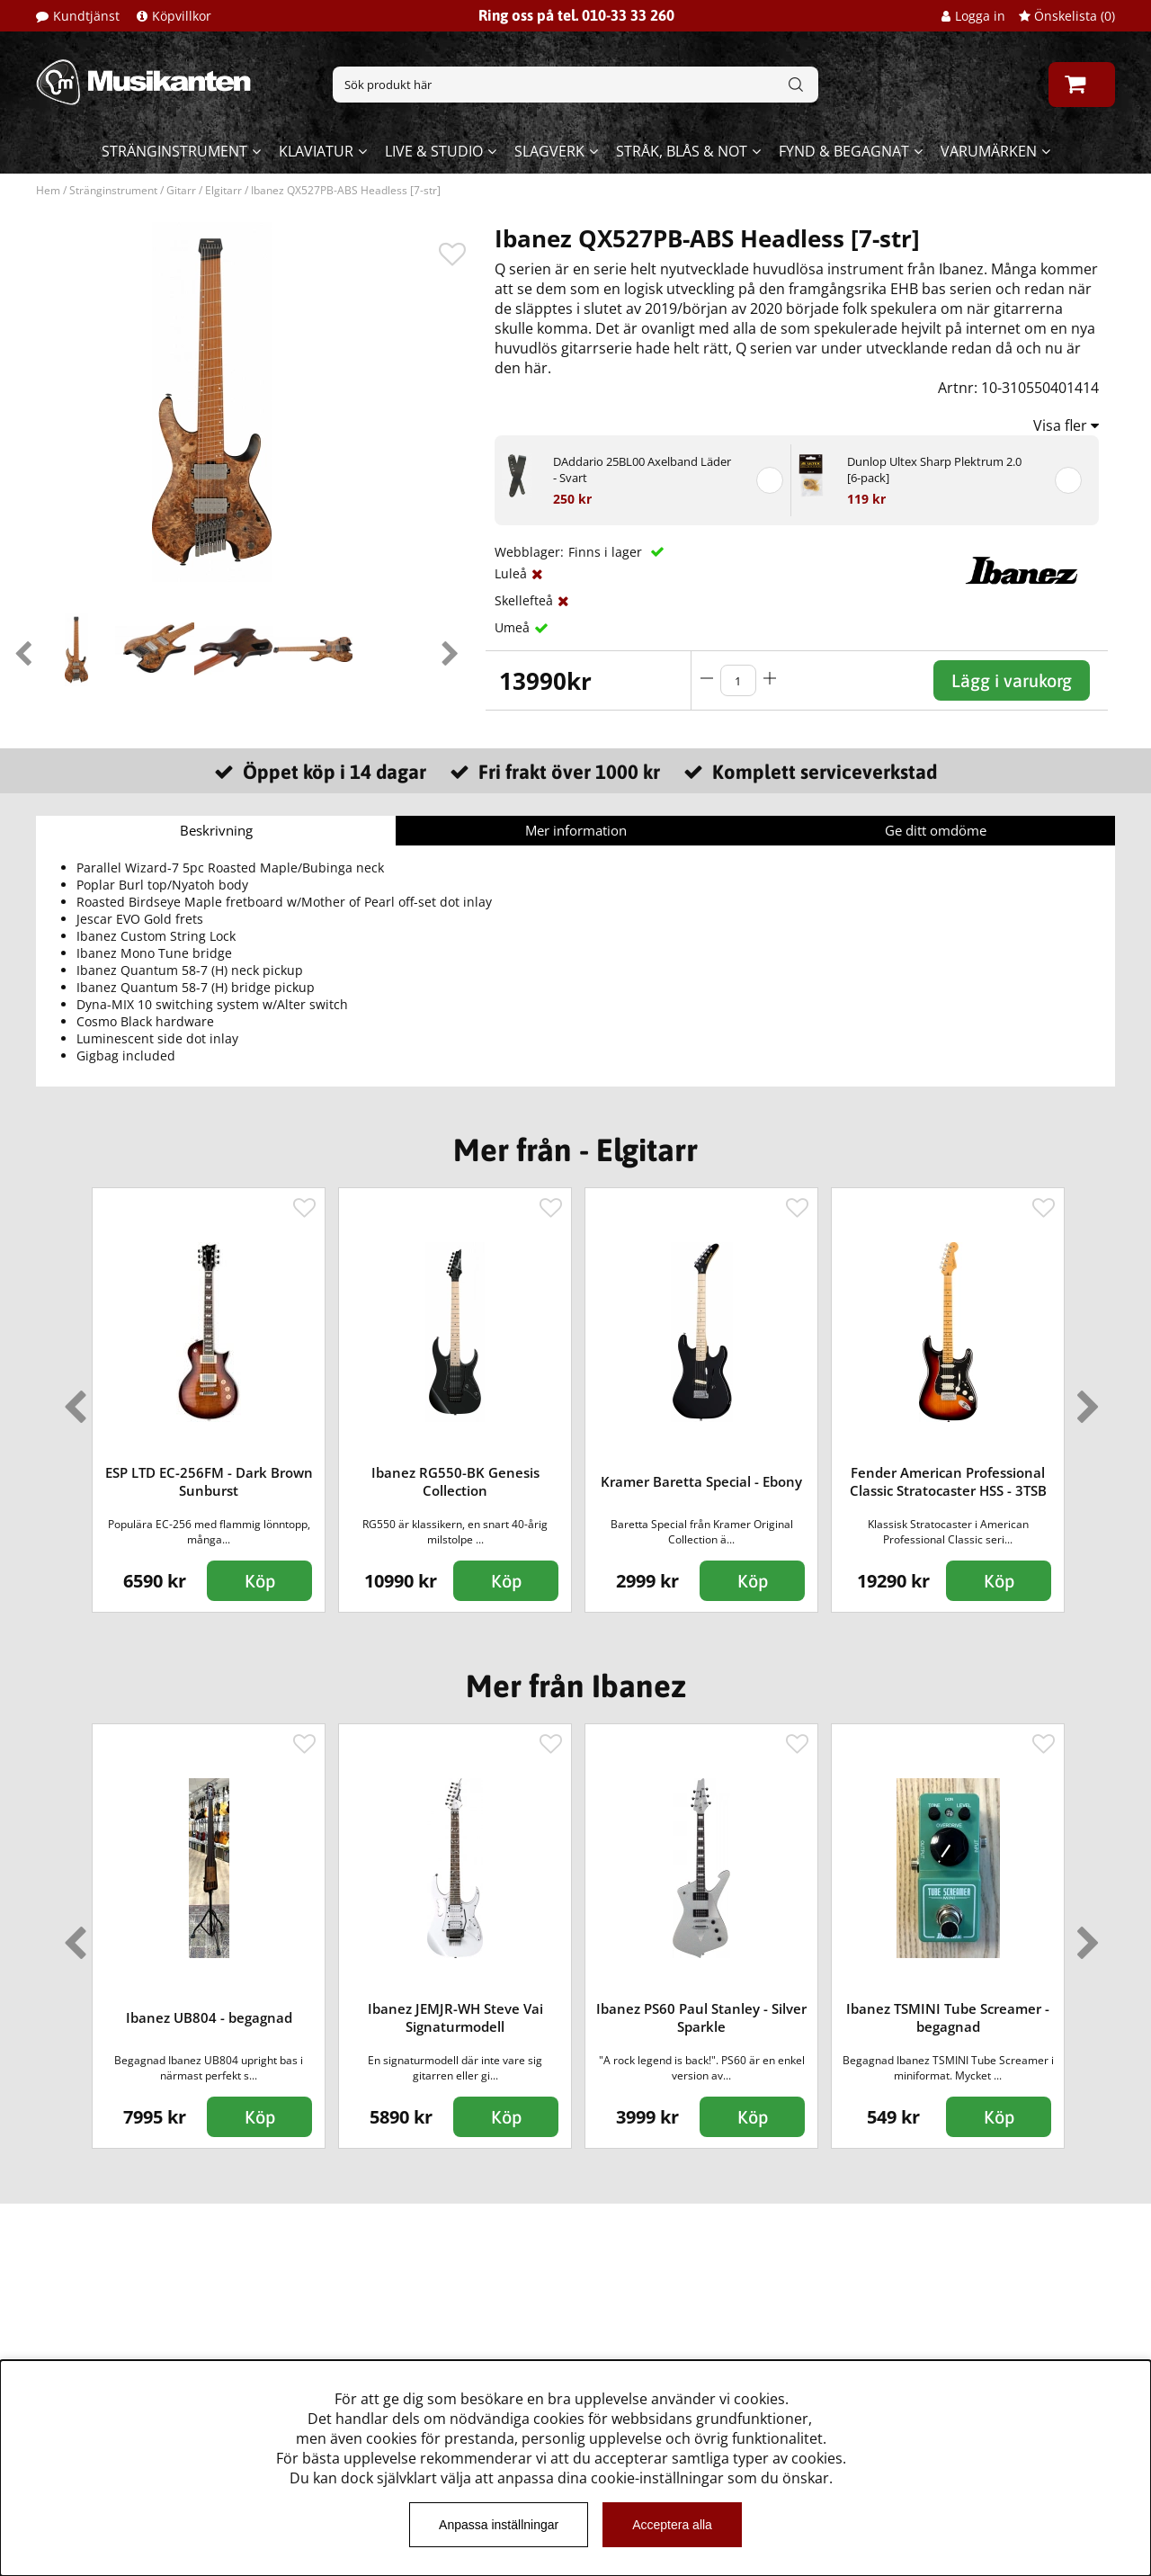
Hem (48, 190)
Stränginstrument (174, 151)
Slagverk (549, 151)
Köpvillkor (181, 15)
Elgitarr (223, 190)
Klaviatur (316, 151)
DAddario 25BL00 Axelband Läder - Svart (642, 469)
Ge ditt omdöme (935, 830)
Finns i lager (607, 551)
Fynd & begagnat (844, 151)
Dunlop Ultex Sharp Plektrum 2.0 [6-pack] (934, 469)
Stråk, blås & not (681, 151)
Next (450, 649)
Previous (22, 649)
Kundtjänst (86, 15)
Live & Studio (434, 151)
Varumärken (989, 151)
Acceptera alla (672, 2525)
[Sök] (575, 85)
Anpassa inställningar (498, 2525)
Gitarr (181, 190)
